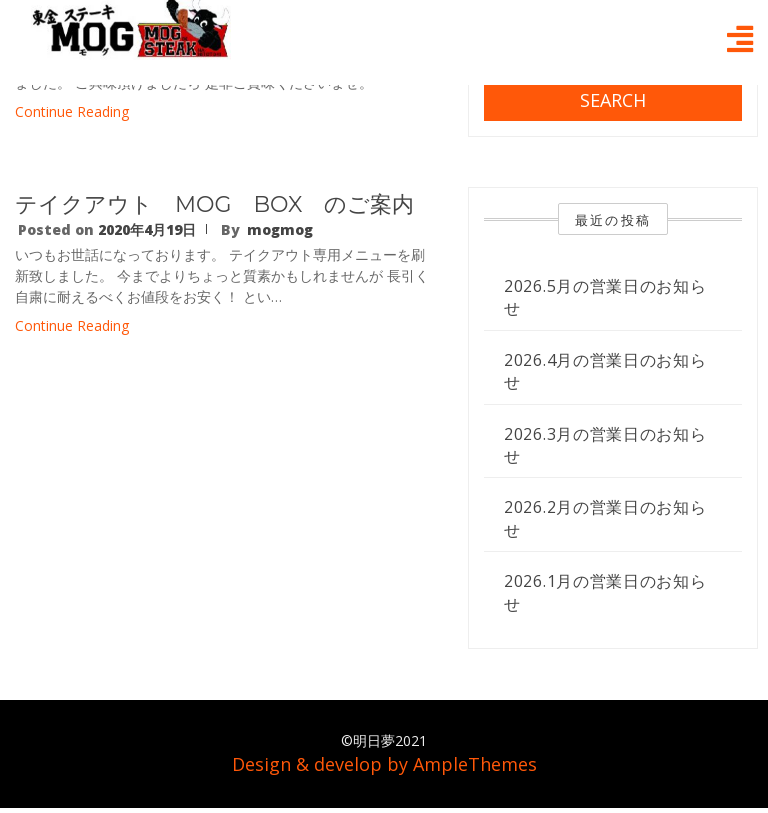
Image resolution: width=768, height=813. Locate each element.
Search (613, 100)
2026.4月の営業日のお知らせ (605, 371)
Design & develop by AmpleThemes (384, 764)
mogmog (280, 229)
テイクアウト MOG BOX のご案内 (214, 204)
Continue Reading (72, 111)
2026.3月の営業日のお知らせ (605, 445)
